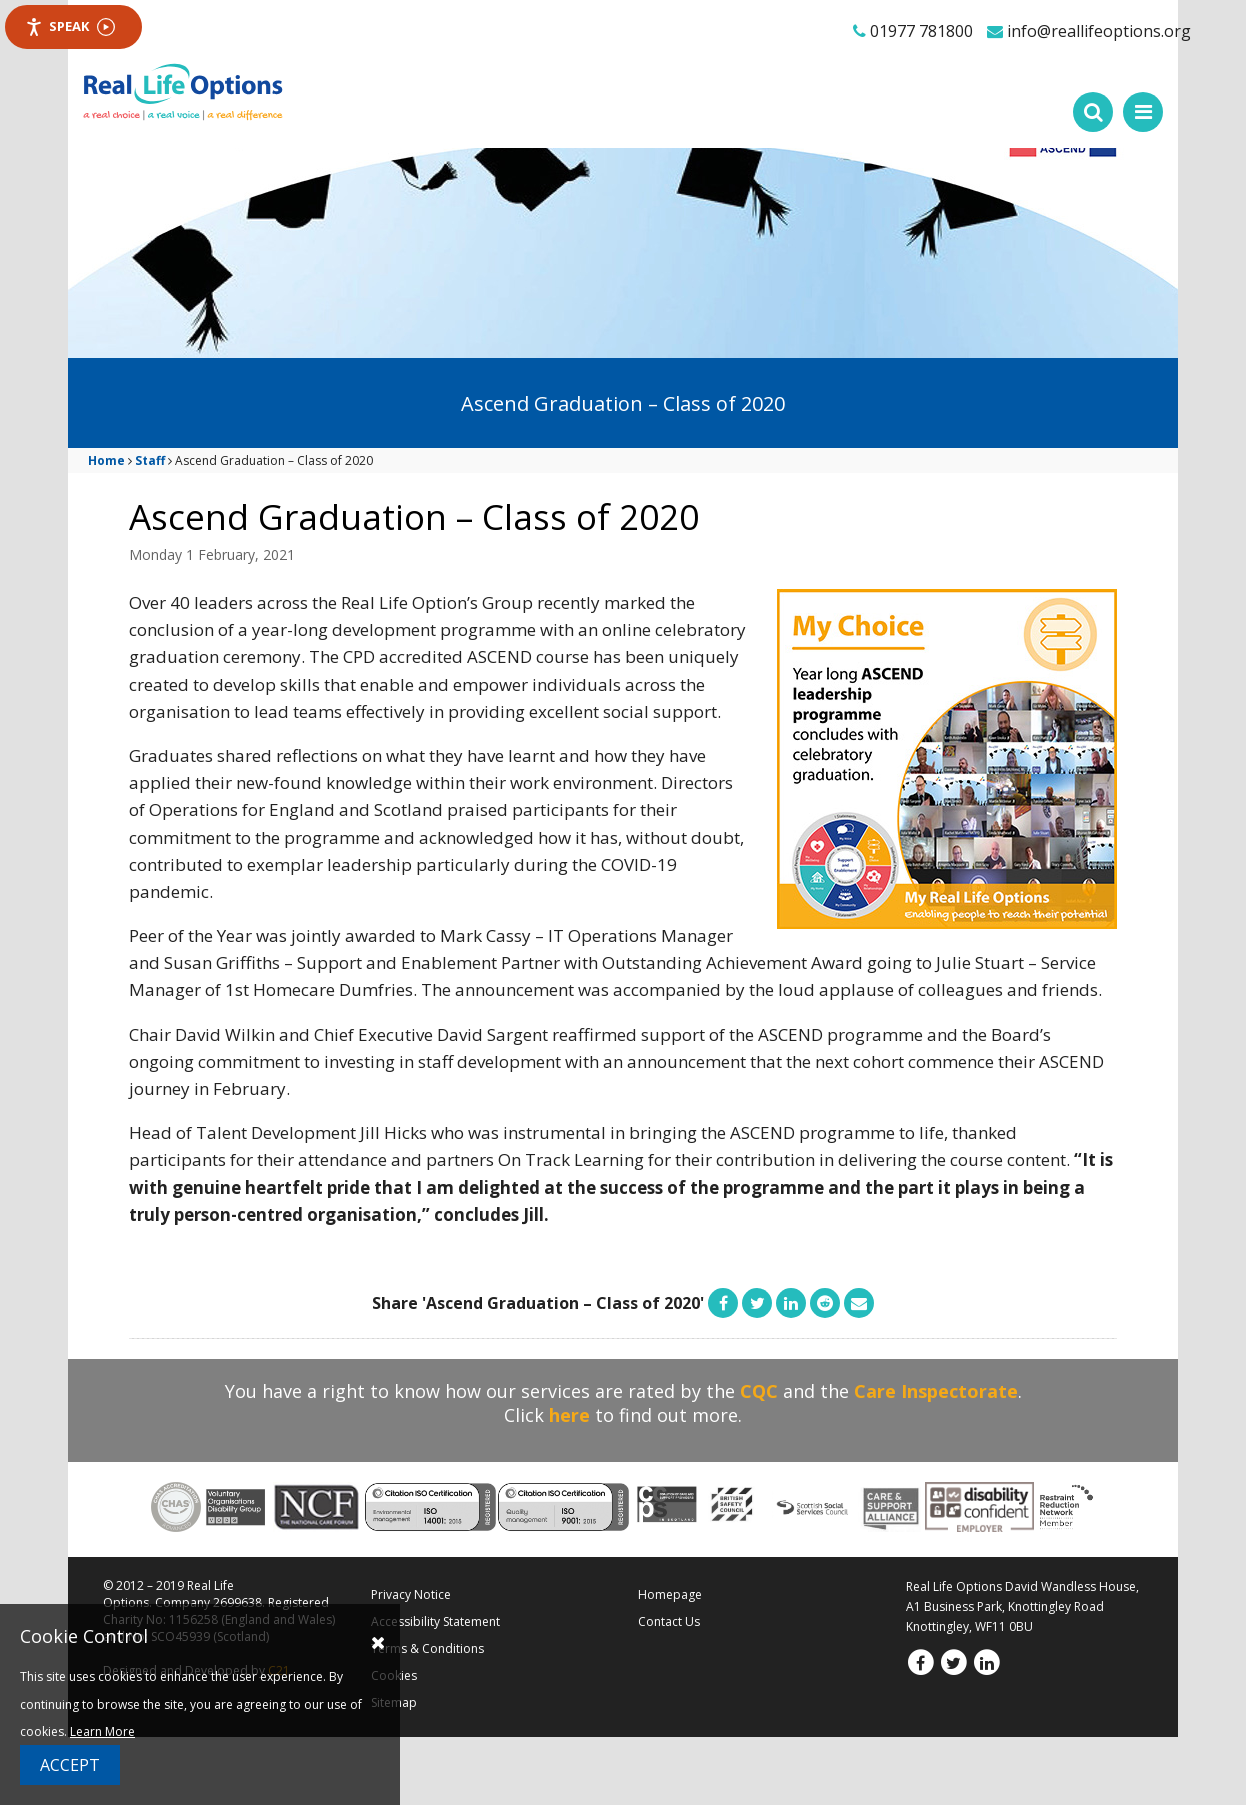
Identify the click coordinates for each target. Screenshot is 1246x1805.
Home (106, 460)
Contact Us (669, 1621)
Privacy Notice (411, 1594)
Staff (150, 460)
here (569, 1415)
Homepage (670, 1594)
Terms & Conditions (427, 1648)
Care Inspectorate (936, 1391)
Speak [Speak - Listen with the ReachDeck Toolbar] (70, 26)
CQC (759, 1391)
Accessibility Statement (435, 1621)
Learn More (102, 1731)
